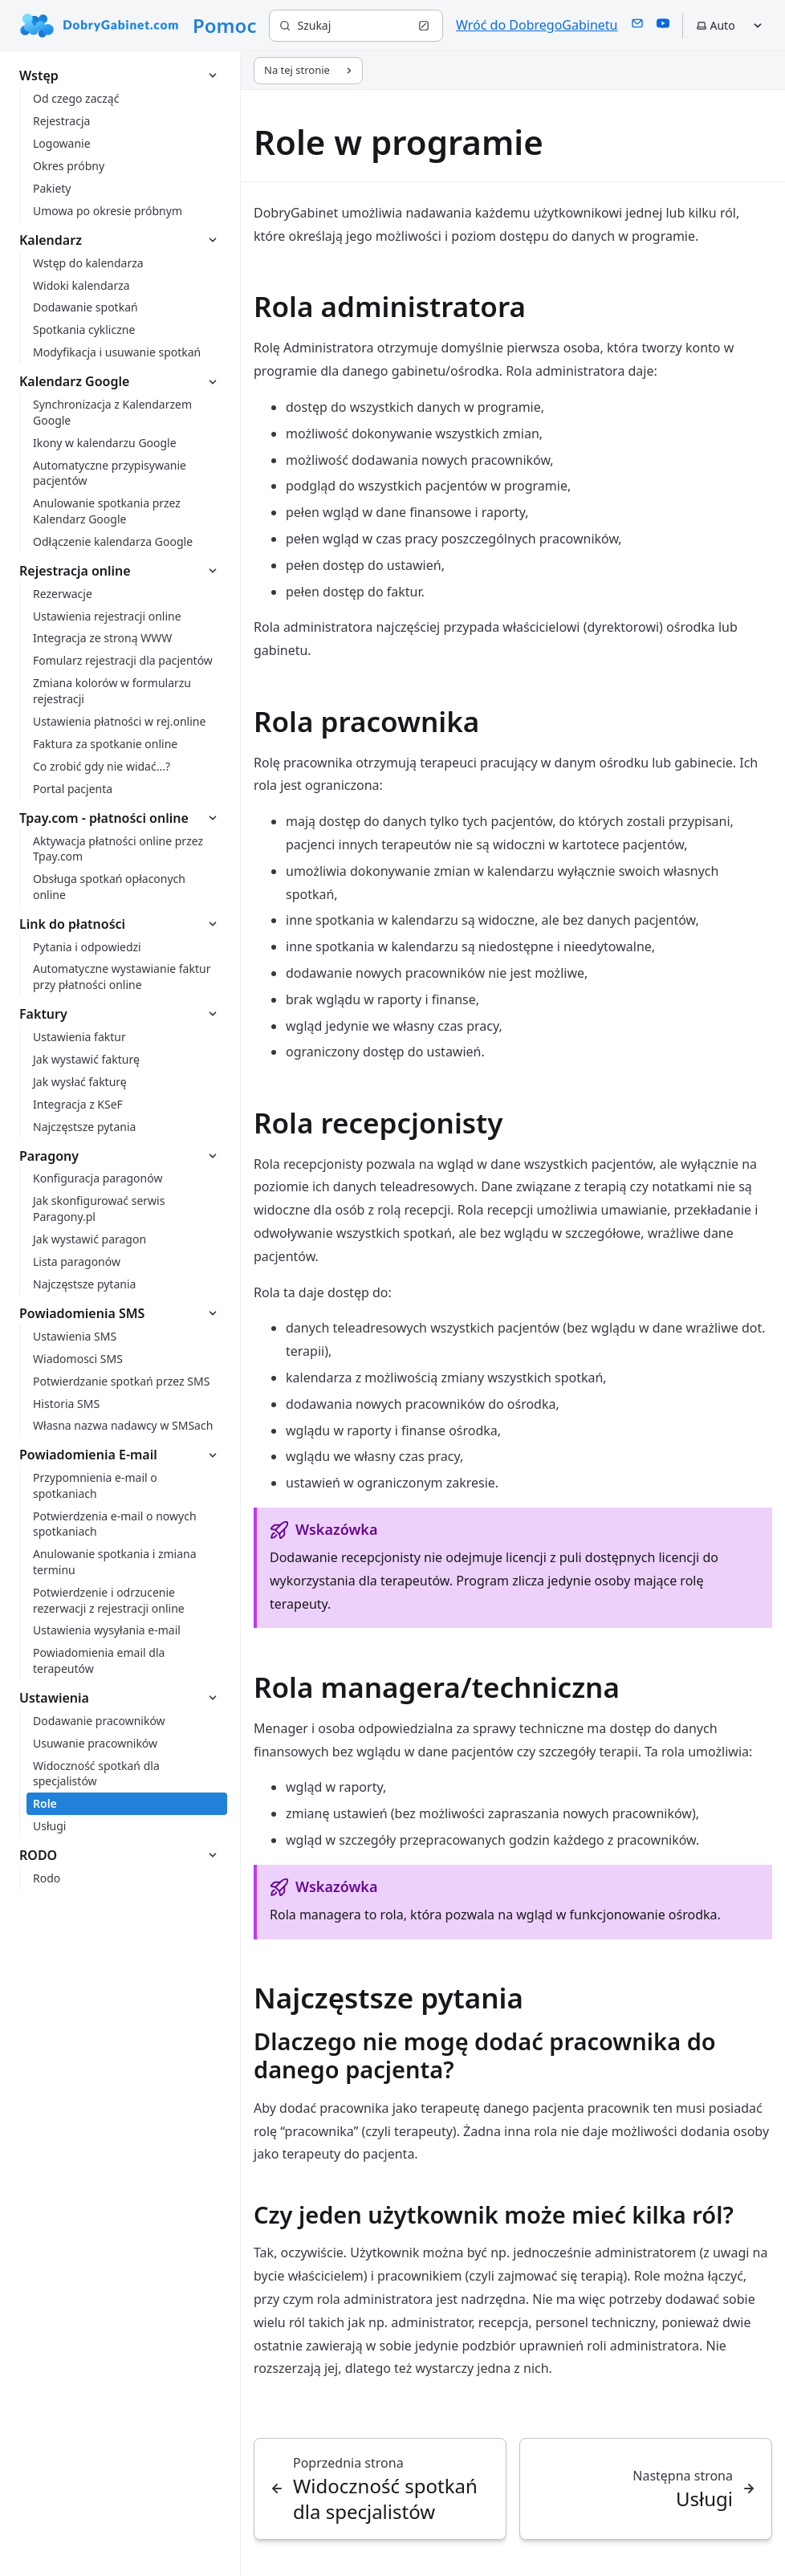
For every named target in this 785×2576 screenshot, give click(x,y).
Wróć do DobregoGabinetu (536, 25)
